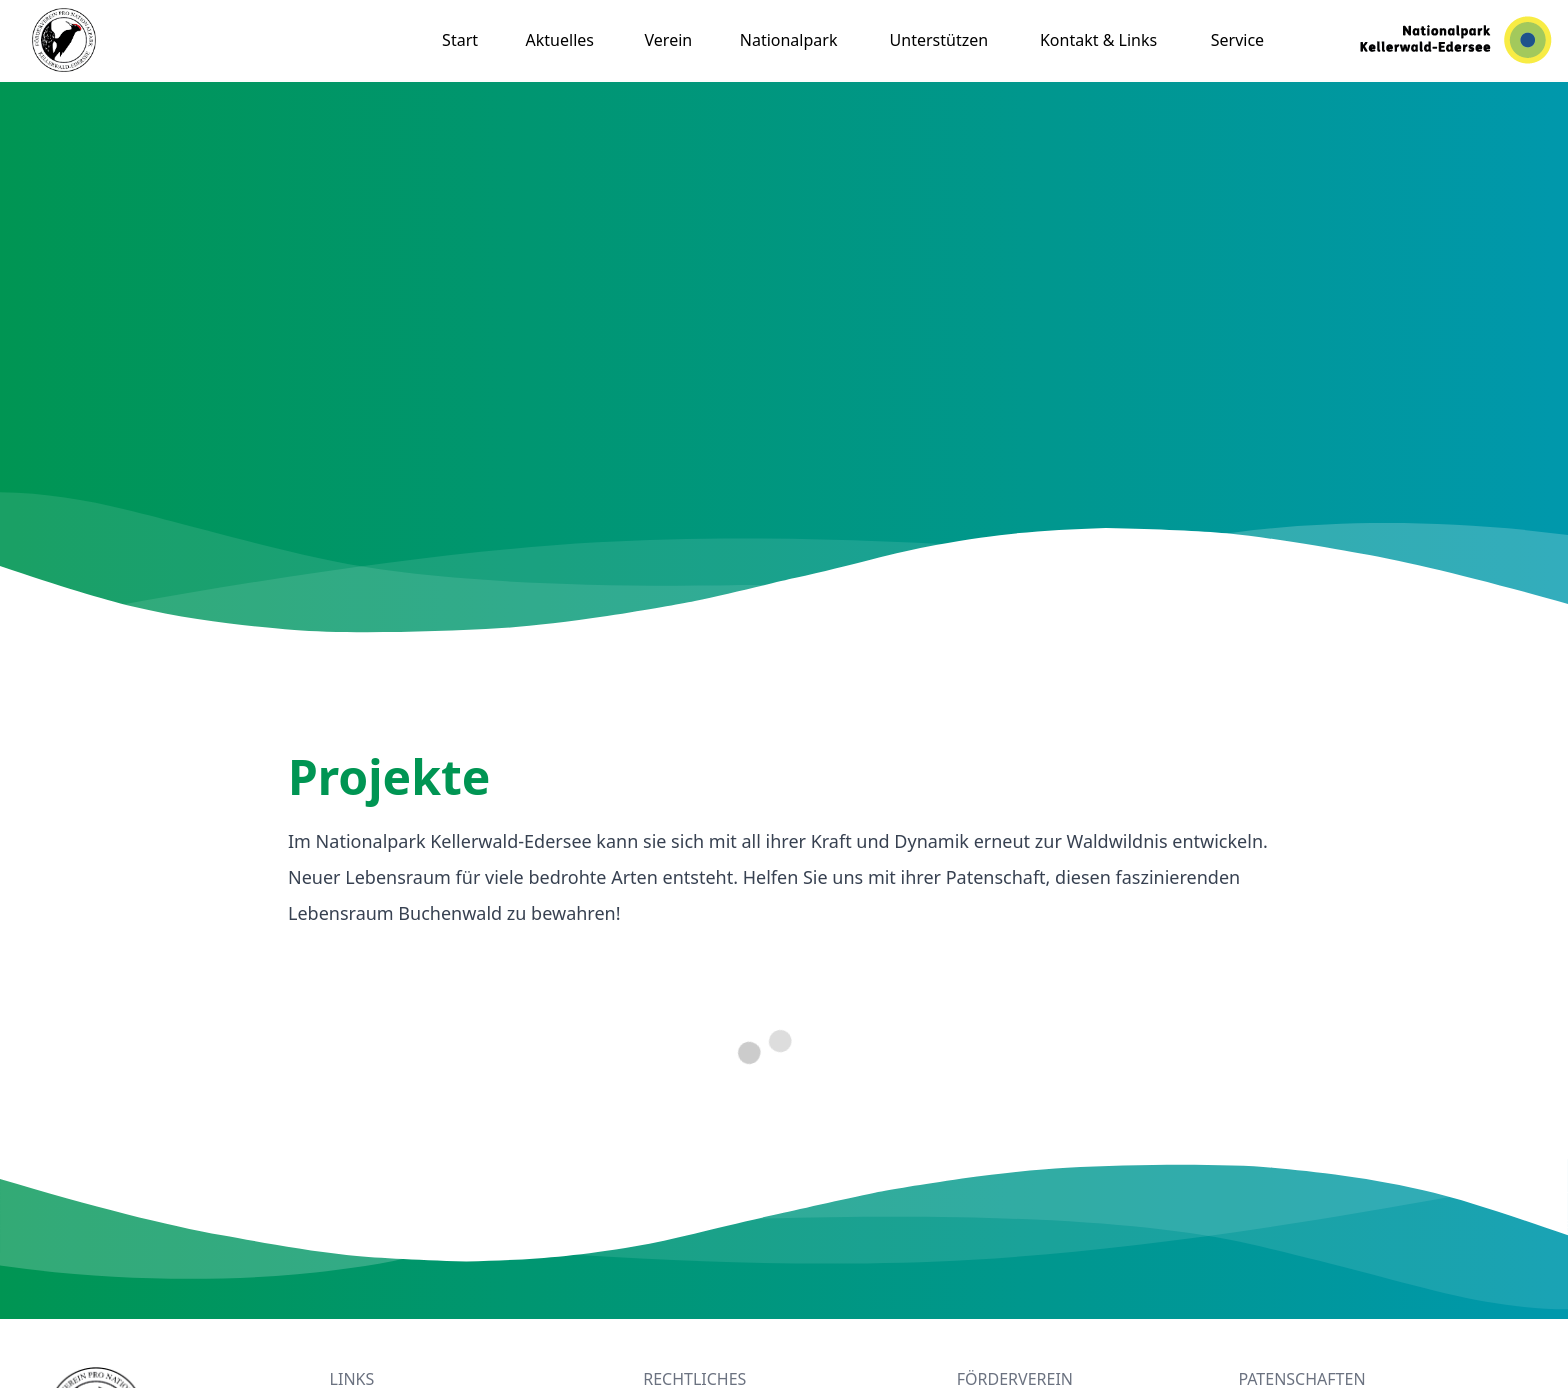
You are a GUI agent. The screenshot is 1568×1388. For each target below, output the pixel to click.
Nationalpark (789, 40)
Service (1237, 40)
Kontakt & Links (1098, 40)
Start (460, 40)
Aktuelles (560, 40)
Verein (669, 40)
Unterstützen (939, 40)
